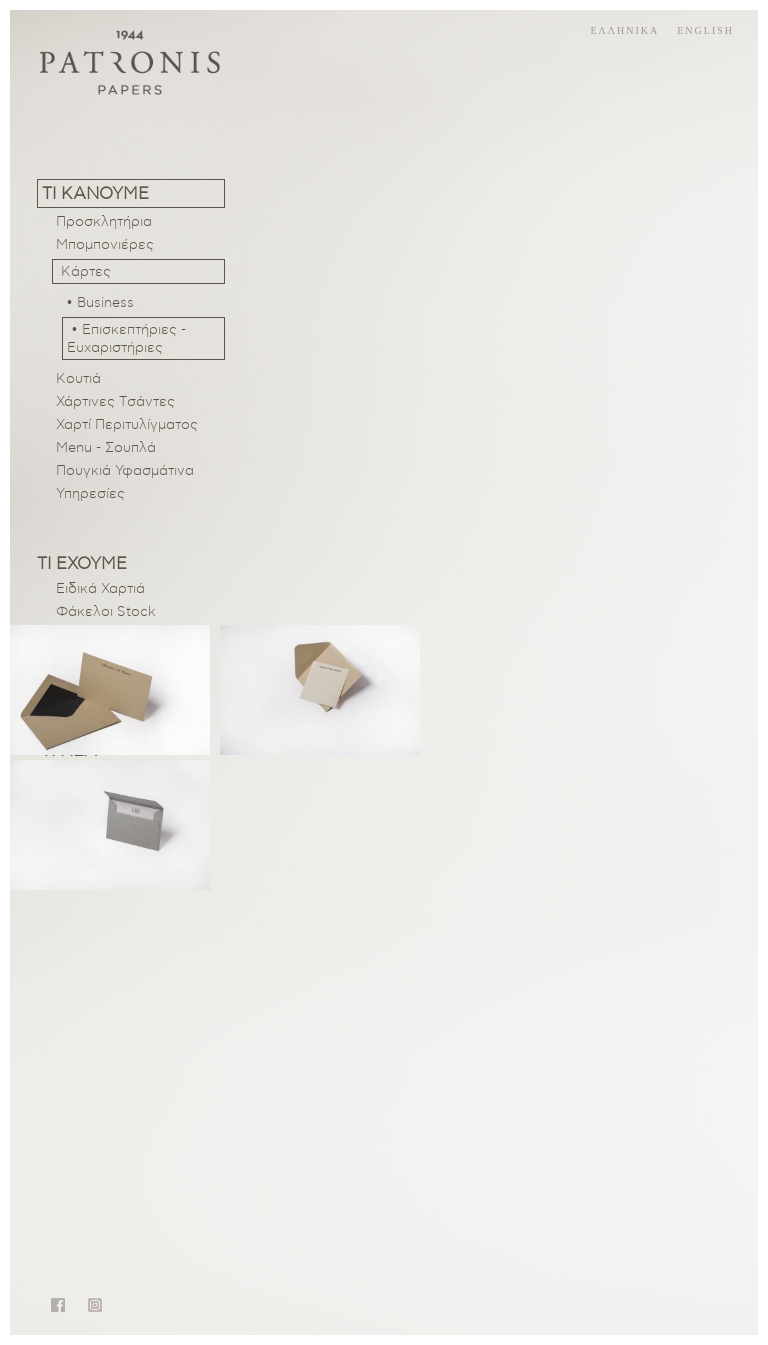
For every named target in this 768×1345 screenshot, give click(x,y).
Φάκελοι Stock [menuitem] (106, 612)
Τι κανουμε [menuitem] (95, 193)
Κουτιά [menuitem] (78, 379)
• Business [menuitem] (100, 303)
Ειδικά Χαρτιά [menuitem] (100, 589)
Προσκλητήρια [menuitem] (104, 222)
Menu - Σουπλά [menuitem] (106, 448)
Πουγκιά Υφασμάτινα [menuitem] (125, 471)
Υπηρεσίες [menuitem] (90, 494)
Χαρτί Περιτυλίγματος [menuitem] (127, 425)
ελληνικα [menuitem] (624, 30)
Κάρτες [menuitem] (86, 272)
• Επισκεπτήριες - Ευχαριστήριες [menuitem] (126, 339)
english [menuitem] (705, 30)
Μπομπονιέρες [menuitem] (105, 245)
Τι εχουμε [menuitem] (82, 563)
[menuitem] (138, 271)
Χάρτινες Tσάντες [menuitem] (115, 402)
